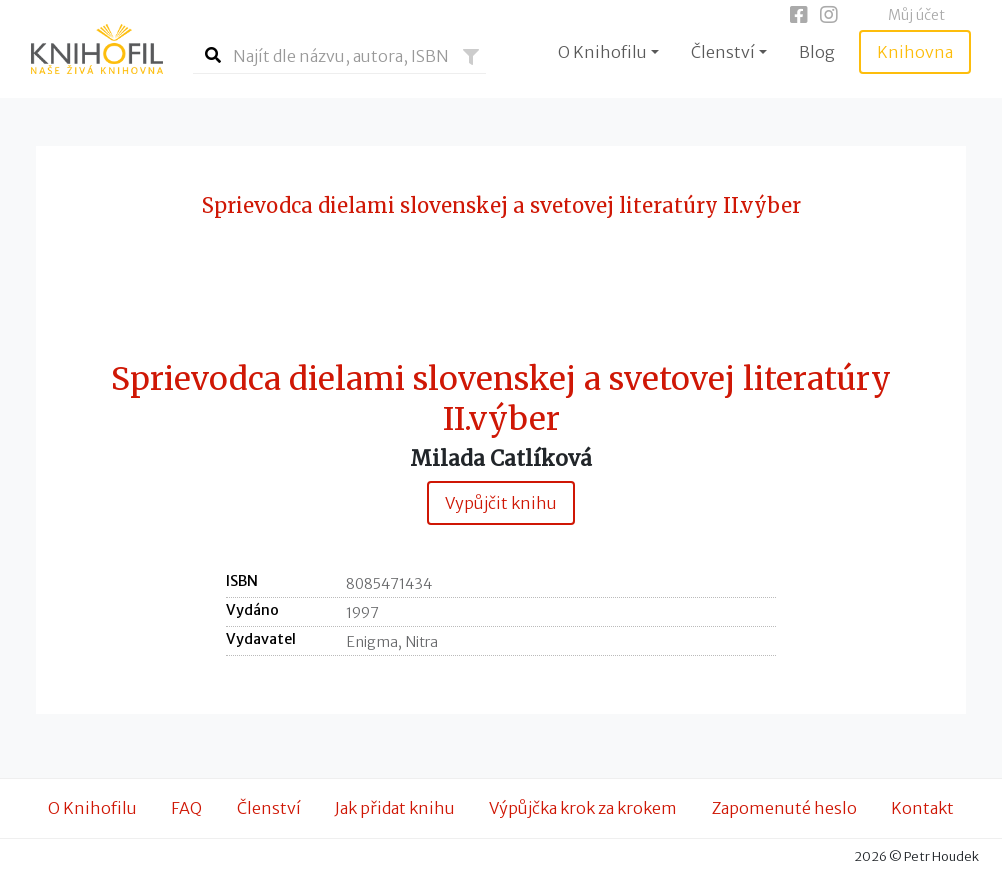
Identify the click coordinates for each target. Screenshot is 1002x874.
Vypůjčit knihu (501, 503)
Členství (269, 808)
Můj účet (916, 15)
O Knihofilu (92, 808)
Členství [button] (723, 52)
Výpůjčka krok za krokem (583, 808)
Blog (817, 52)
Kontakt (922, 808)
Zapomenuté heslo (784, 808)
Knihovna (915, 52)
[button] (471, 57)
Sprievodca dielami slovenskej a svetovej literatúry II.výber (501, 399)
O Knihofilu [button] (602, 52)
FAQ (186, 808)
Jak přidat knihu (395, 808)
